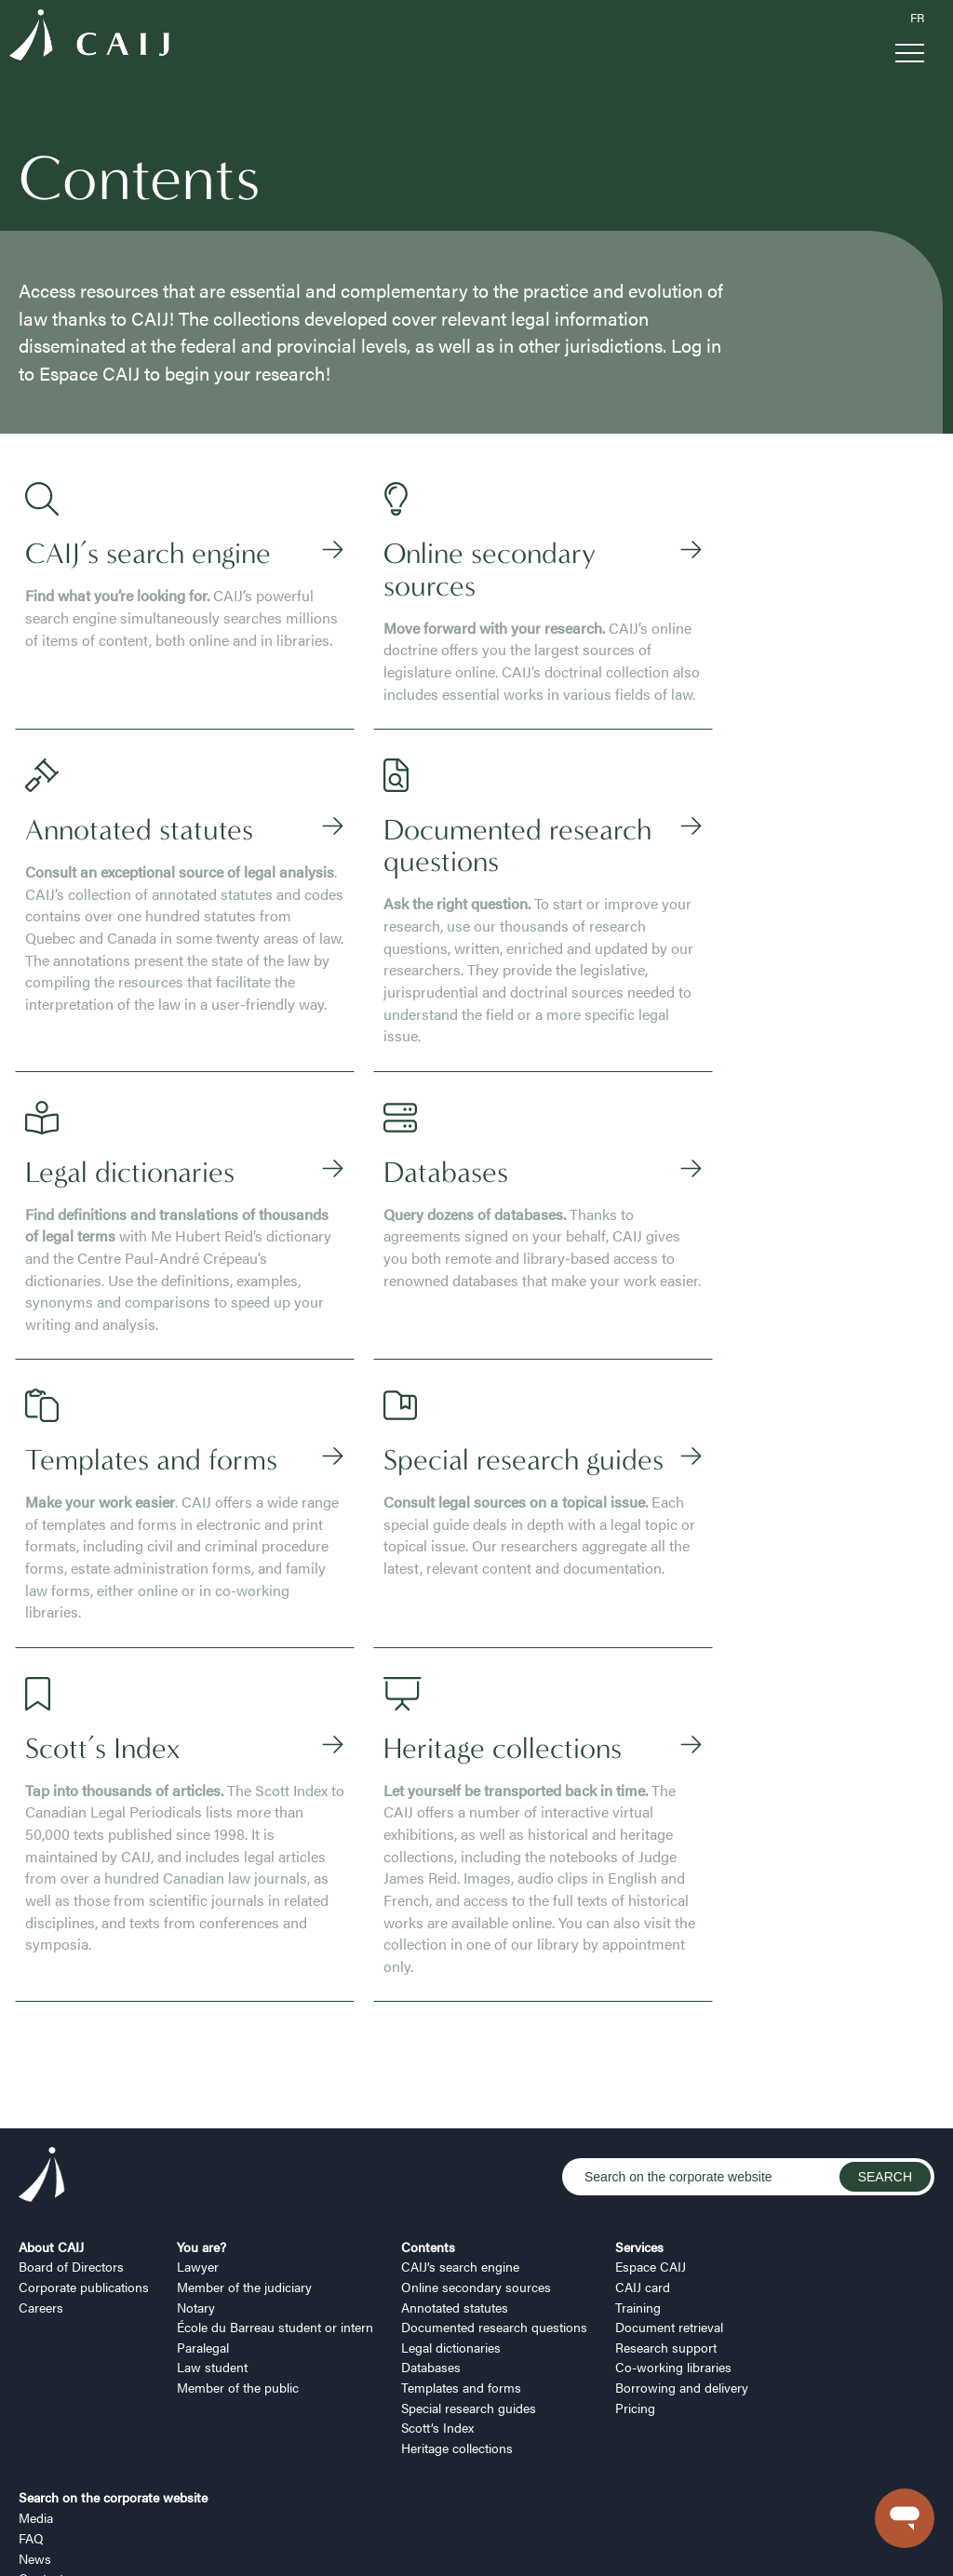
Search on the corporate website (113, 2385)
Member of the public (238, 2275)
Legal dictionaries (451, 2235)
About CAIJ (51, 2134)
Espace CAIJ (650, 2154)
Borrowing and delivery (681, 2275)
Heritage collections (457, 2336)
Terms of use (264, 2541)
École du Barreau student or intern (275, 2215)
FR (917, 17)
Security (337, 2541)
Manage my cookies (73, 2541)
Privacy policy (177, 2541)
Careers (41, 2194)
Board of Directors (71, 2154)
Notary (196, 2194)
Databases (431, 2255)
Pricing (635, 2295)
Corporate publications (84, 2175)
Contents (428, 2134)
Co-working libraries (673, 2255)
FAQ (31, 2426)
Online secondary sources (476, 2175)
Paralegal (203, 2235)
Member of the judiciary (244, 2175)
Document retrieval (669, 2215)
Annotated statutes (454, 2194)
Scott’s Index (437, 2315)
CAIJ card (642, 2175)
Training (638, 2194)
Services (639, 2134)
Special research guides (468, 2295)
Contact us (50, 2466)
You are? (201, 2134)
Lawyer (198, 2154)
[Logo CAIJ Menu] (89, 37)
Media (36, 2405)
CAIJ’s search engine (460, 2154)
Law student (212, 2255)
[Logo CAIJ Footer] (42, 2065)
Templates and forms (461, 2275)
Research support (666, 2235)
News (35, 2445)
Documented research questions (494, 2215)
